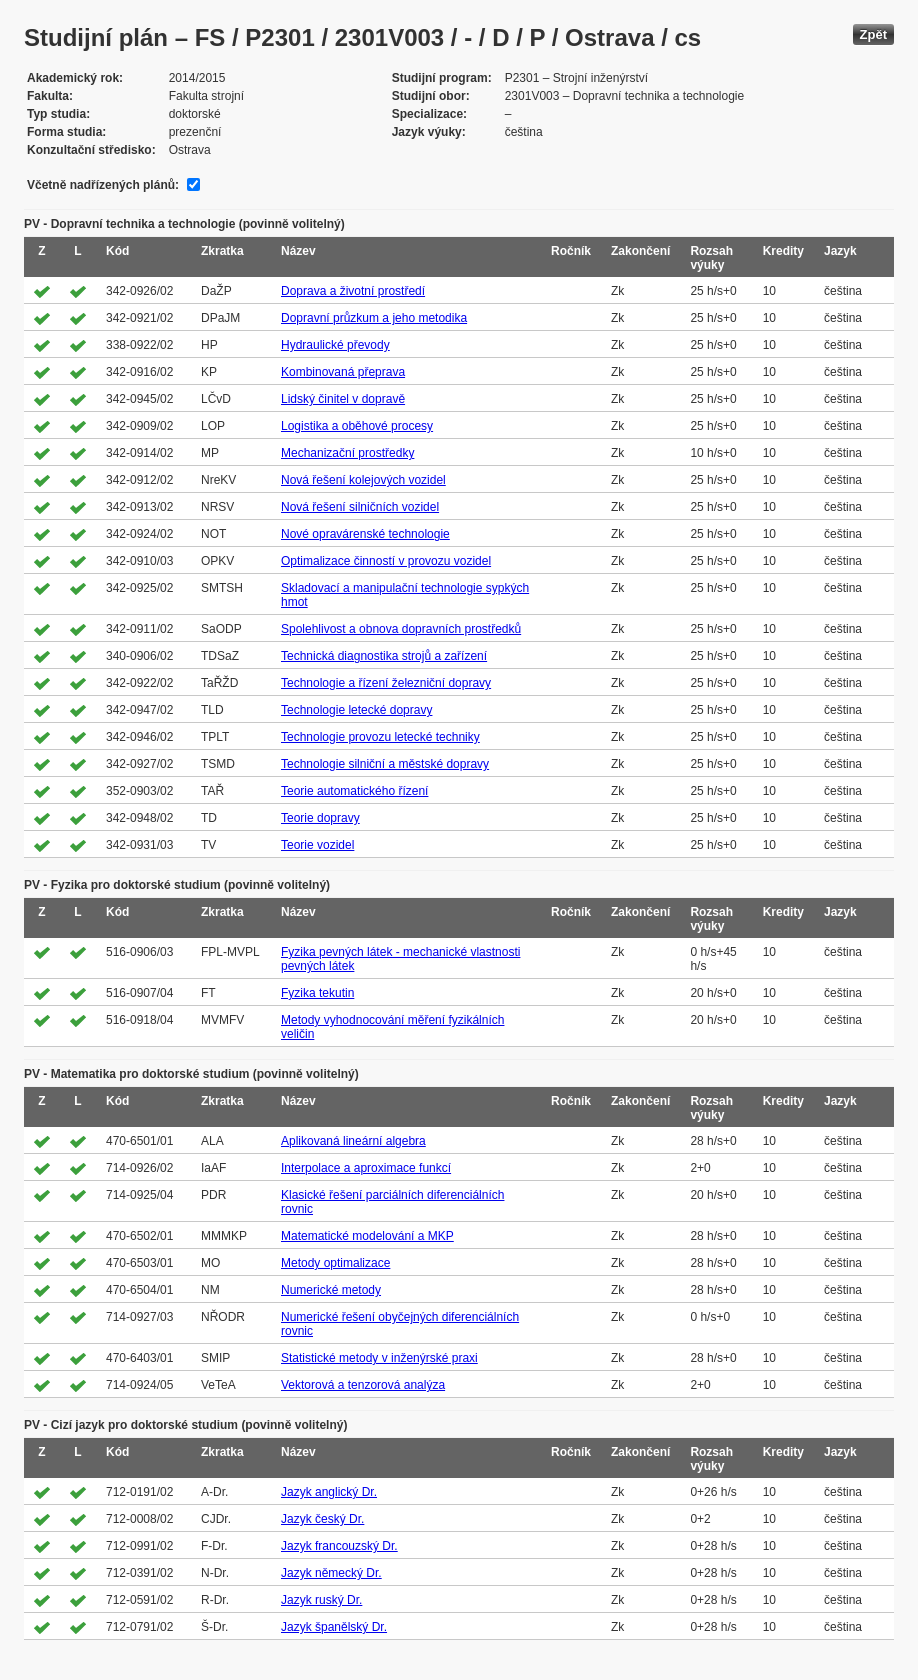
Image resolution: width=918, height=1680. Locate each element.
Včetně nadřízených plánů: (103, 185)
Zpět (873, 34)
